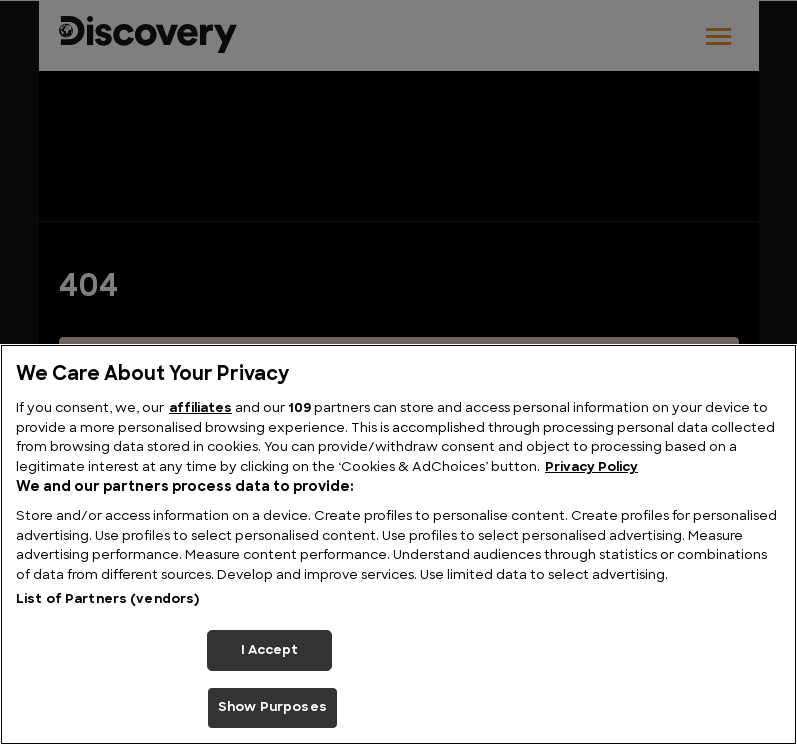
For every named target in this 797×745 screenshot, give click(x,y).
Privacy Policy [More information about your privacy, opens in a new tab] (591, 467)
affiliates (200, 408)
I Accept (270, 650)
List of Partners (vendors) (107, 599)
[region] (398, 544)
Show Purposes (272, 707)
